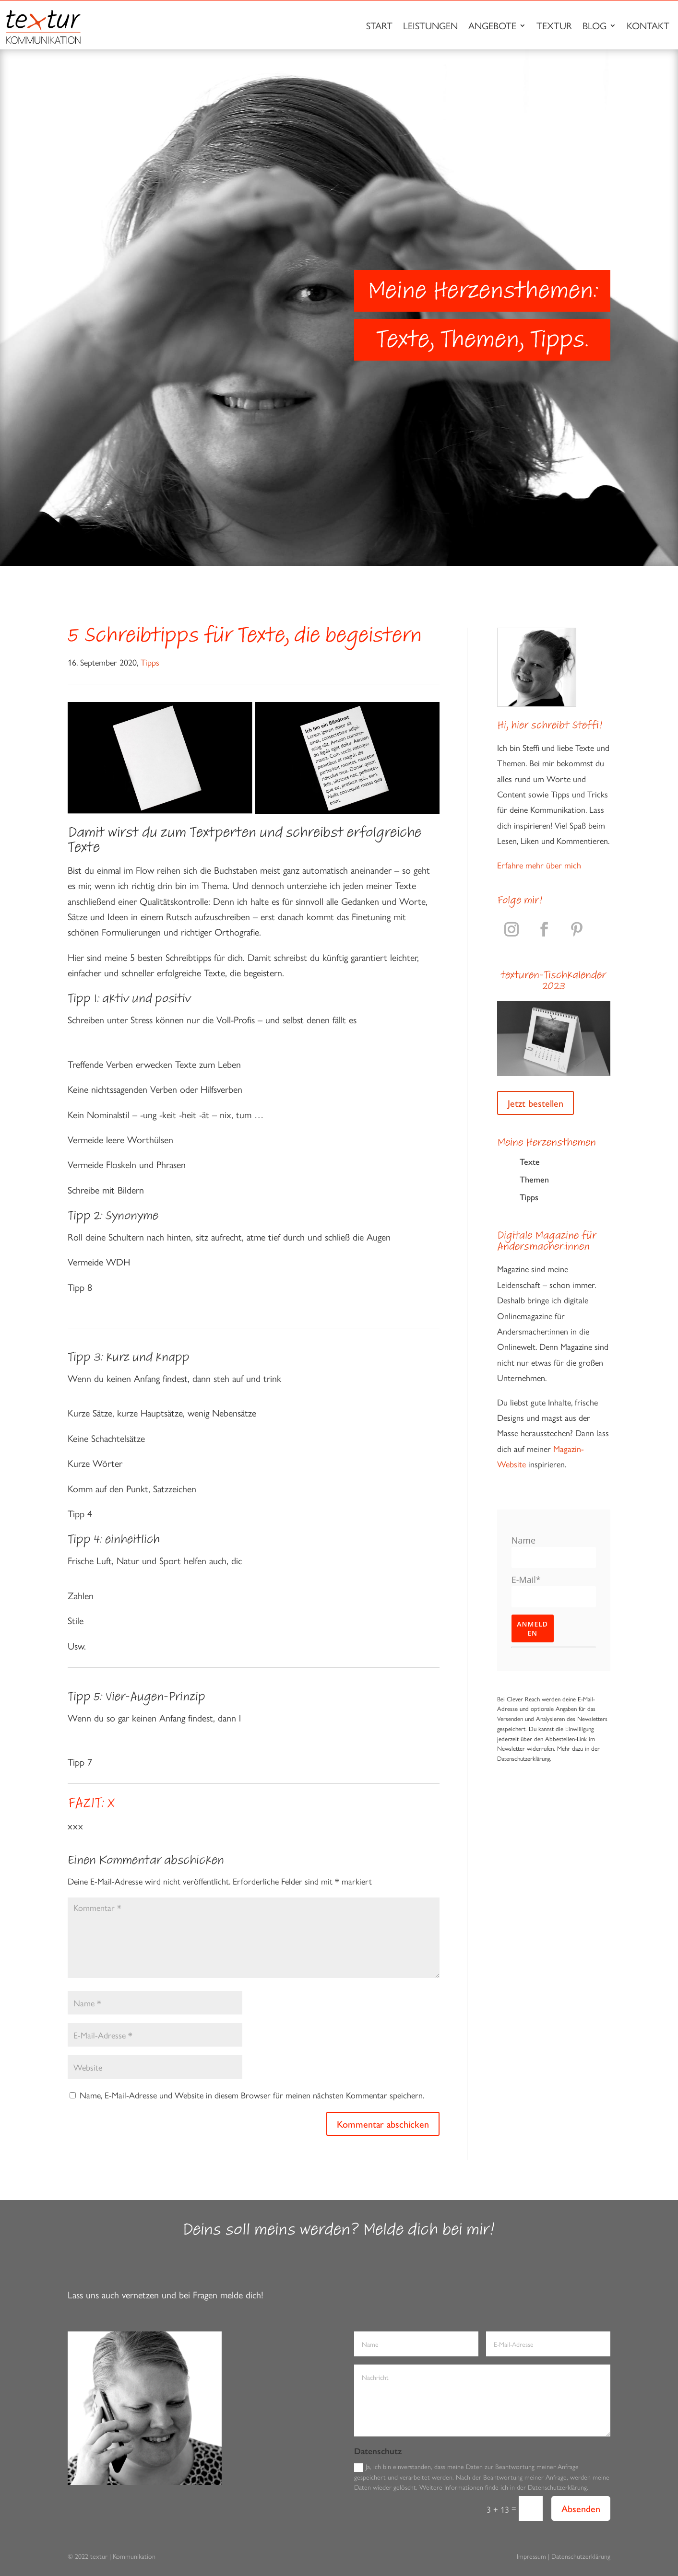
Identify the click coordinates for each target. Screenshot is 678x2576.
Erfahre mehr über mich (539, 865)
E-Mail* (526, 1579)
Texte (530, 1161)
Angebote (492, 27)
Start (379, 27)
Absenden (580, 2508)
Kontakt (648, 27)
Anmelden (532, 1628)
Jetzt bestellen (535, 1103)
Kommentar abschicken (383, 2124)
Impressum (531, 2556)
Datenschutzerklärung (580, 2556)
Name (523, 1540)
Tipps (150, 662)
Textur (554, 27)
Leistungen (430, 27)
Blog (595, 27)
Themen (534, 1179)
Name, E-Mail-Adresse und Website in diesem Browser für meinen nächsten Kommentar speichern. (252, 2095)
